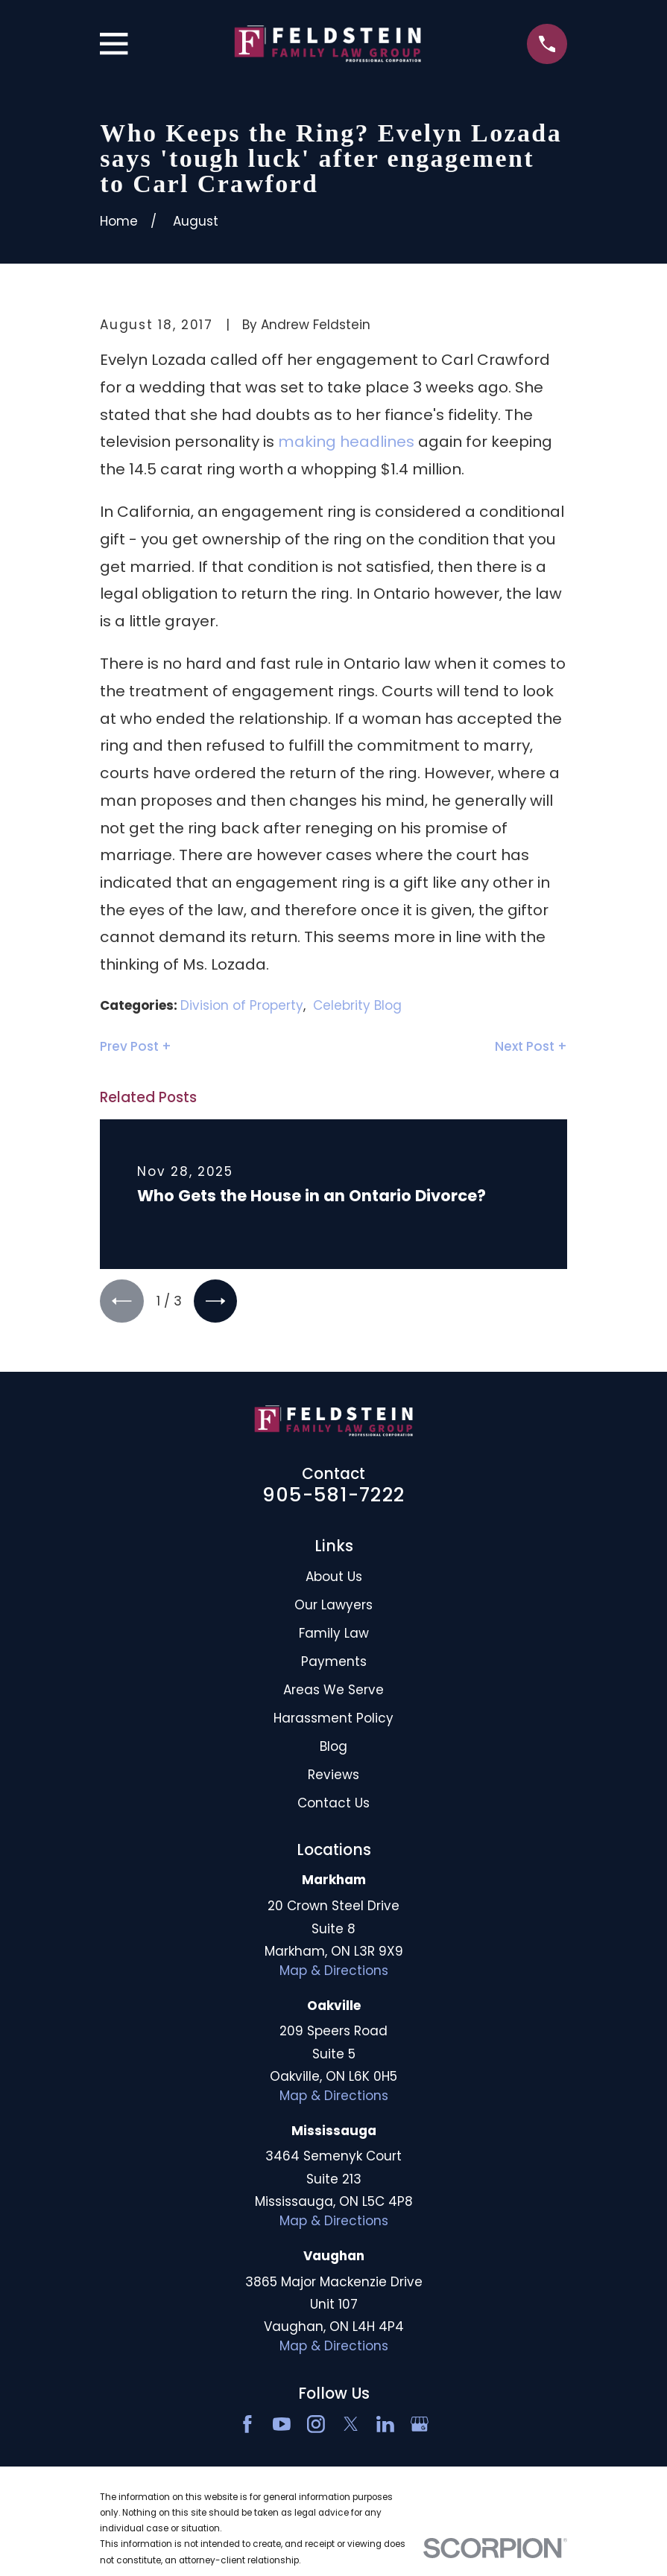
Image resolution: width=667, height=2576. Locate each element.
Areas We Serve (333, 1692)
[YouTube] (282, 2426)
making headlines (346, 441)
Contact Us (333, 1805)
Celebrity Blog (357, 1005)
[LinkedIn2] (385, 2426)
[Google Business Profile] (420, 2426)
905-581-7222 (333, 1496)
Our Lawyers (333, 1607)
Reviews (333, 1777)
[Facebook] (247, 2426)
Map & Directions (333, 1973)
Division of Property (241, 1005)
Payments (334, 1664)
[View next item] (219, 1302)
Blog (333, 1749)
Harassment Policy (333, 1720)
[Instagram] (316, 2426)
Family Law (334, 1635)
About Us (334, 1579)
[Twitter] (351, 2426)
